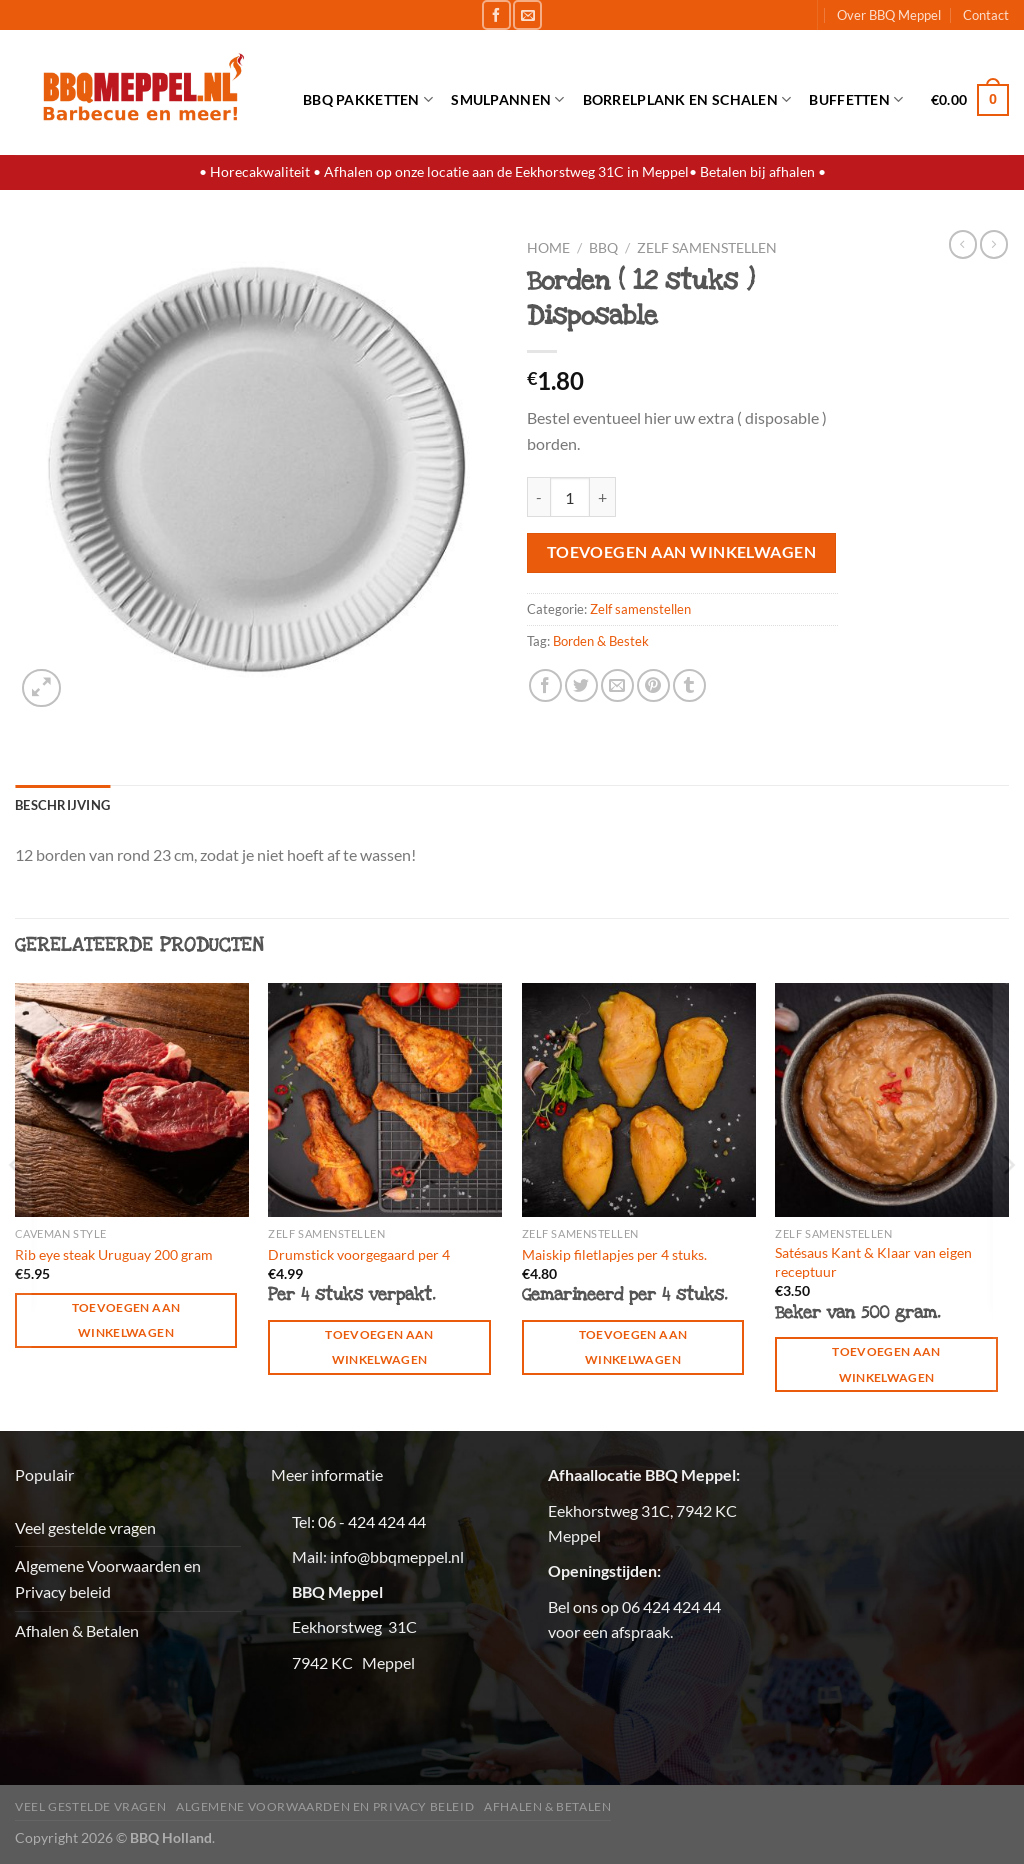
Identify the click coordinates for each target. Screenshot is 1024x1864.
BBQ (603, 248)
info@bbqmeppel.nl (397, 1556)
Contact (986, 15)
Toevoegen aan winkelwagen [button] (126, 1320)
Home (548, 248)
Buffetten (856, 99)
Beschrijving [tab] (62, 805)
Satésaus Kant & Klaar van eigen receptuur (873, 1262)
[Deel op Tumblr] (689, 685)
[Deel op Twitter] (581, 685)
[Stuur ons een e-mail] (527, 14)
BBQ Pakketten (368, 99)
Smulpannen (507, 99)
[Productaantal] (570, 497)
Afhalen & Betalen (77, 1630)
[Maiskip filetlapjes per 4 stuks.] (639, 1100)
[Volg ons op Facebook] (496, 14)
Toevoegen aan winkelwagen (682, 552)
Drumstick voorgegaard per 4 (359, 1254)
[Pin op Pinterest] (653, 685)
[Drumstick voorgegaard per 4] (385, 1100)
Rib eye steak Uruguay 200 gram (114, 1254)
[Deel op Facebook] (545, 685)
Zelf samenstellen (707, 248)
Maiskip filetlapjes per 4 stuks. (614, 1254)
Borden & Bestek (601, 641)
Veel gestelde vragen (85, 1527)
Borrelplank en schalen (687, 99)
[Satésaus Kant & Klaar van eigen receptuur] (892, 1100)
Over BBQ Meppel (889, 15)
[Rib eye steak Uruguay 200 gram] (132, 1100)
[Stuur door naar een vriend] (617, 685)
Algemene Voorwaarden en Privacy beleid (108, 1578)
